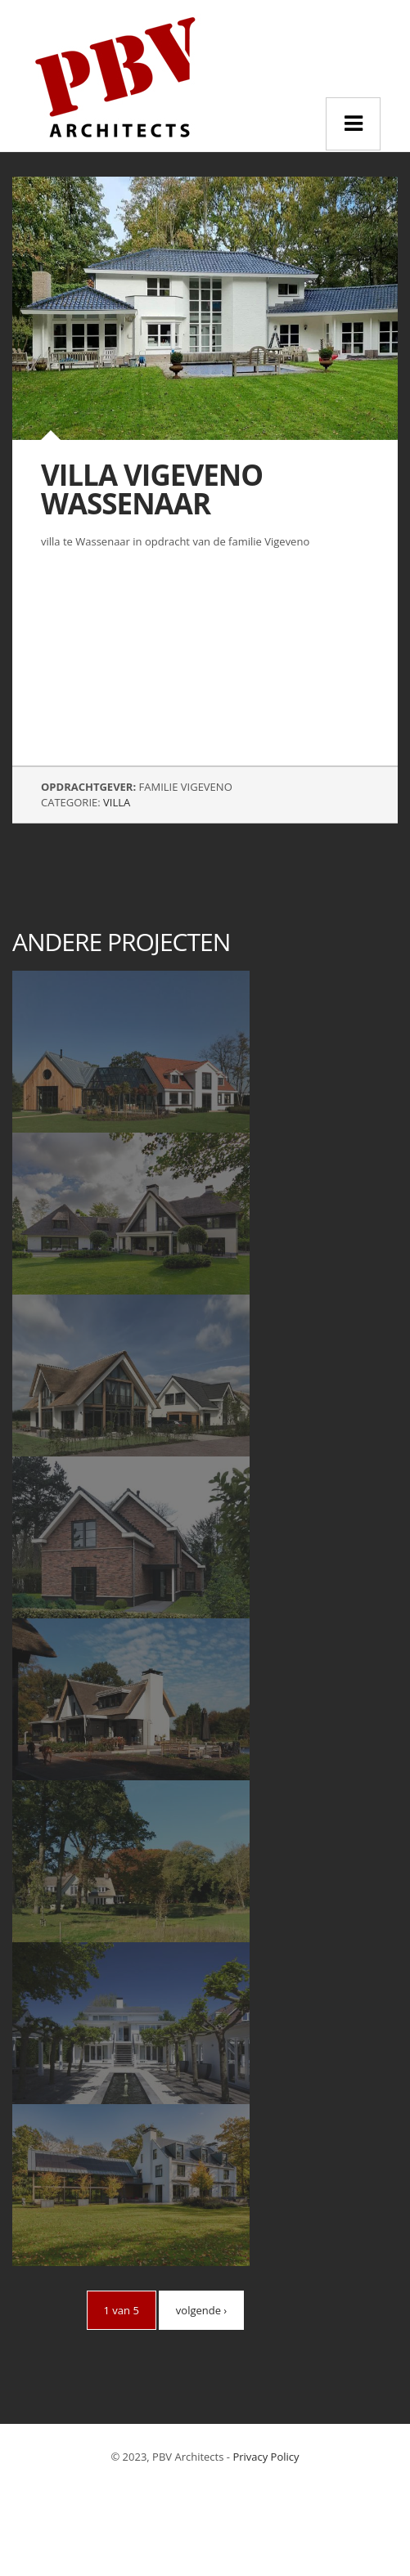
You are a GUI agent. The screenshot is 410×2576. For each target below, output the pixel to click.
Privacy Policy (265, 2456)
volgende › (201, 2310)
